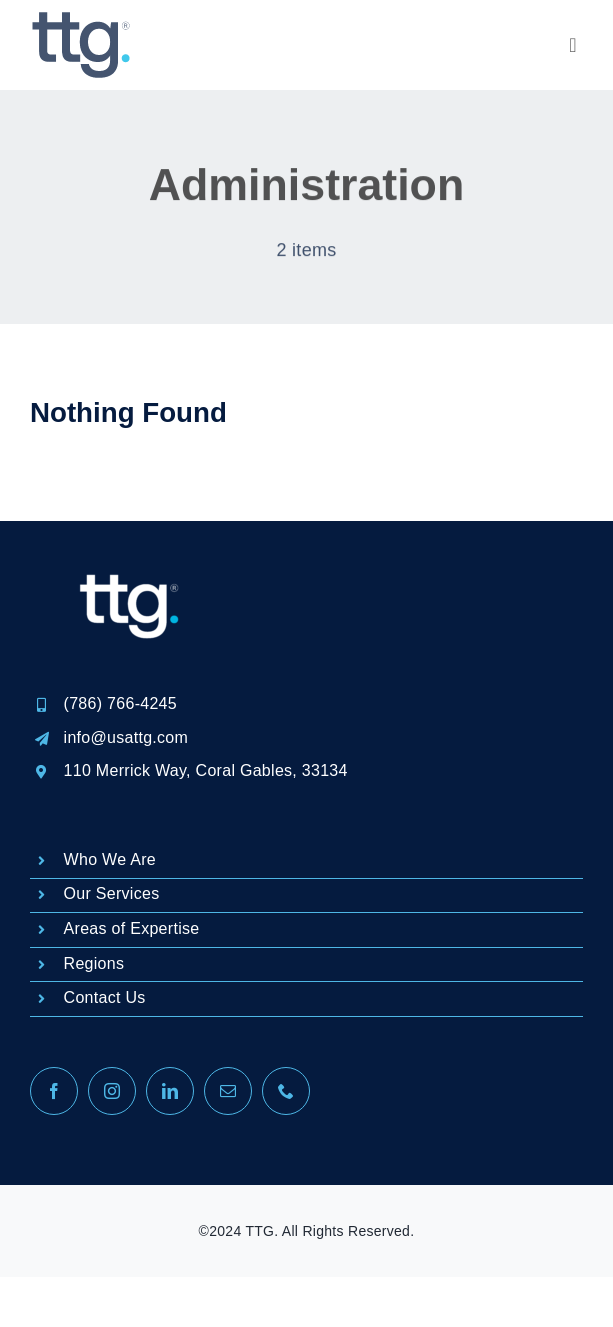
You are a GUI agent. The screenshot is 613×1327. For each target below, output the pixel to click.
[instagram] (112, 1091)
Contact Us (105, 997)
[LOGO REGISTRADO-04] (130, 530)
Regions (94, 963)
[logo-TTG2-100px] (80, 19)
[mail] (228, 1091)
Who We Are (110, 859)
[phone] (286, 1091)
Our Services (112, 893)
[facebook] (54, 1091)
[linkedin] (170, 1091)
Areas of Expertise (132, 928)
